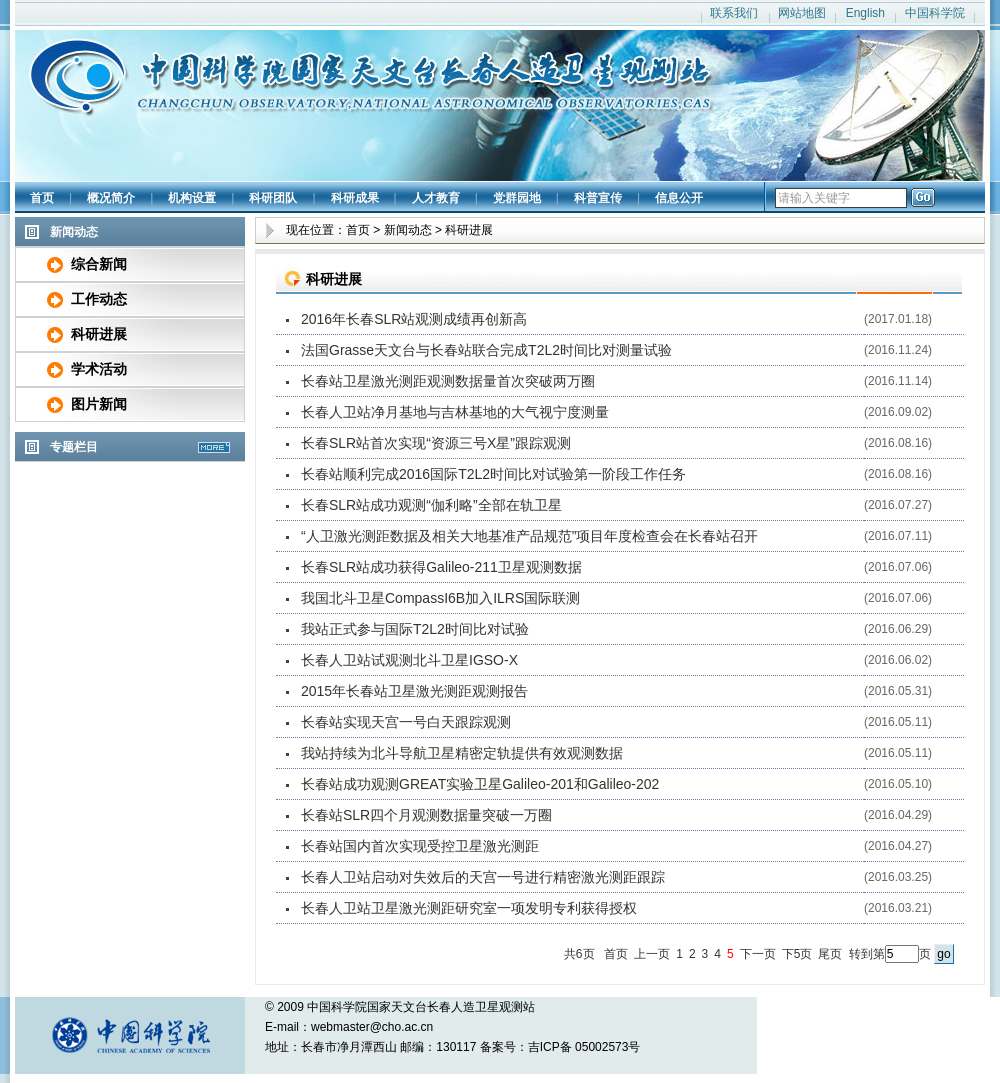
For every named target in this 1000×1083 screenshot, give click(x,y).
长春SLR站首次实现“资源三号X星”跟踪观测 (436, 443)
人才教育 (436, 198)
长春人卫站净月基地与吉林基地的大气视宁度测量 (455, 412)
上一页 (652, 954)
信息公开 (679, 198)
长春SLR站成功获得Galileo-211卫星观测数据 (441, 567)
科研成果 (355, 198)
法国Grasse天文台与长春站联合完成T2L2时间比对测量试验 (486, 350)
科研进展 (99, 334)
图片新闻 (99, 404)
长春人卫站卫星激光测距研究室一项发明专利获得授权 (469, 908)
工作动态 (99, 299)
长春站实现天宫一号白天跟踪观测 (406, 722)
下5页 (797, 954)
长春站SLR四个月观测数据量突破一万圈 (426, 815)
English (865, 13)
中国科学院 (935, 13)
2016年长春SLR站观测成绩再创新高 (414, 319)
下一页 (758, 954)
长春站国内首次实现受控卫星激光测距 (420, 846)
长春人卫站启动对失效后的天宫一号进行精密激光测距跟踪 (483, 877)
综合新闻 (99, 264)
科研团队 (273, 198)
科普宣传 (598, 198)
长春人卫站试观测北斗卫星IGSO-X (409, 660)
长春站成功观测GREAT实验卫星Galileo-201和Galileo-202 (480, 784)
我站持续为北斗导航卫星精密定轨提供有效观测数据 (462, 753)
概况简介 (111, 198)
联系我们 (734, 13)
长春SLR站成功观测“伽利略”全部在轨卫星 (431, 505)
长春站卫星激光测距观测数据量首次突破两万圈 (448, 381)
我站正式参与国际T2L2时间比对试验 (415, 629)
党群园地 (517, 198)
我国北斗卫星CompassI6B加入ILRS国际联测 (440, 598)
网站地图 (802, 13)
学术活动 (99, 369)
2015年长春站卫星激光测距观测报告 (414, 691)
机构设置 (192, 198)
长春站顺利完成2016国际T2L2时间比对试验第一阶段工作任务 (493, 474)
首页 (42, 198)
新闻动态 (408, 230)
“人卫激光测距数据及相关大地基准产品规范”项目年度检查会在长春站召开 (529, 536)
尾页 (830, 954)
